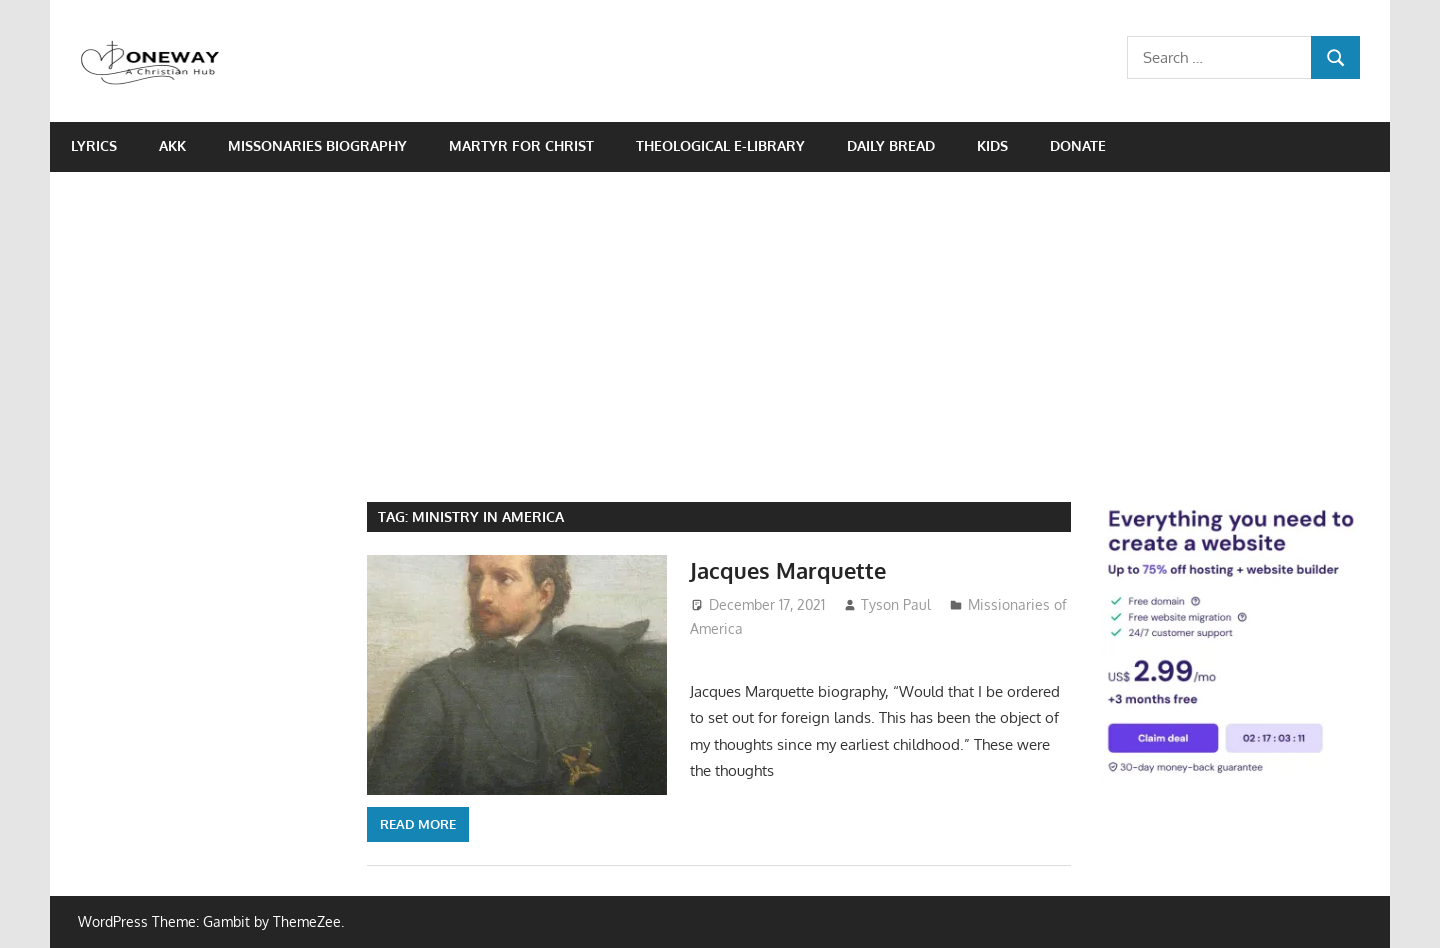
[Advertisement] (720, 322)
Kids (992, 145)
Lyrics (94, 145)
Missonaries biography (317, 145)
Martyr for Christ (521, 145)
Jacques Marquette (788, 570)
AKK (172, 145)
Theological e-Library (720, 145)
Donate (1078, 145)
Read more (418, 824)
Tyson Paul (896, 604)
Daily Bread (891, 145)
